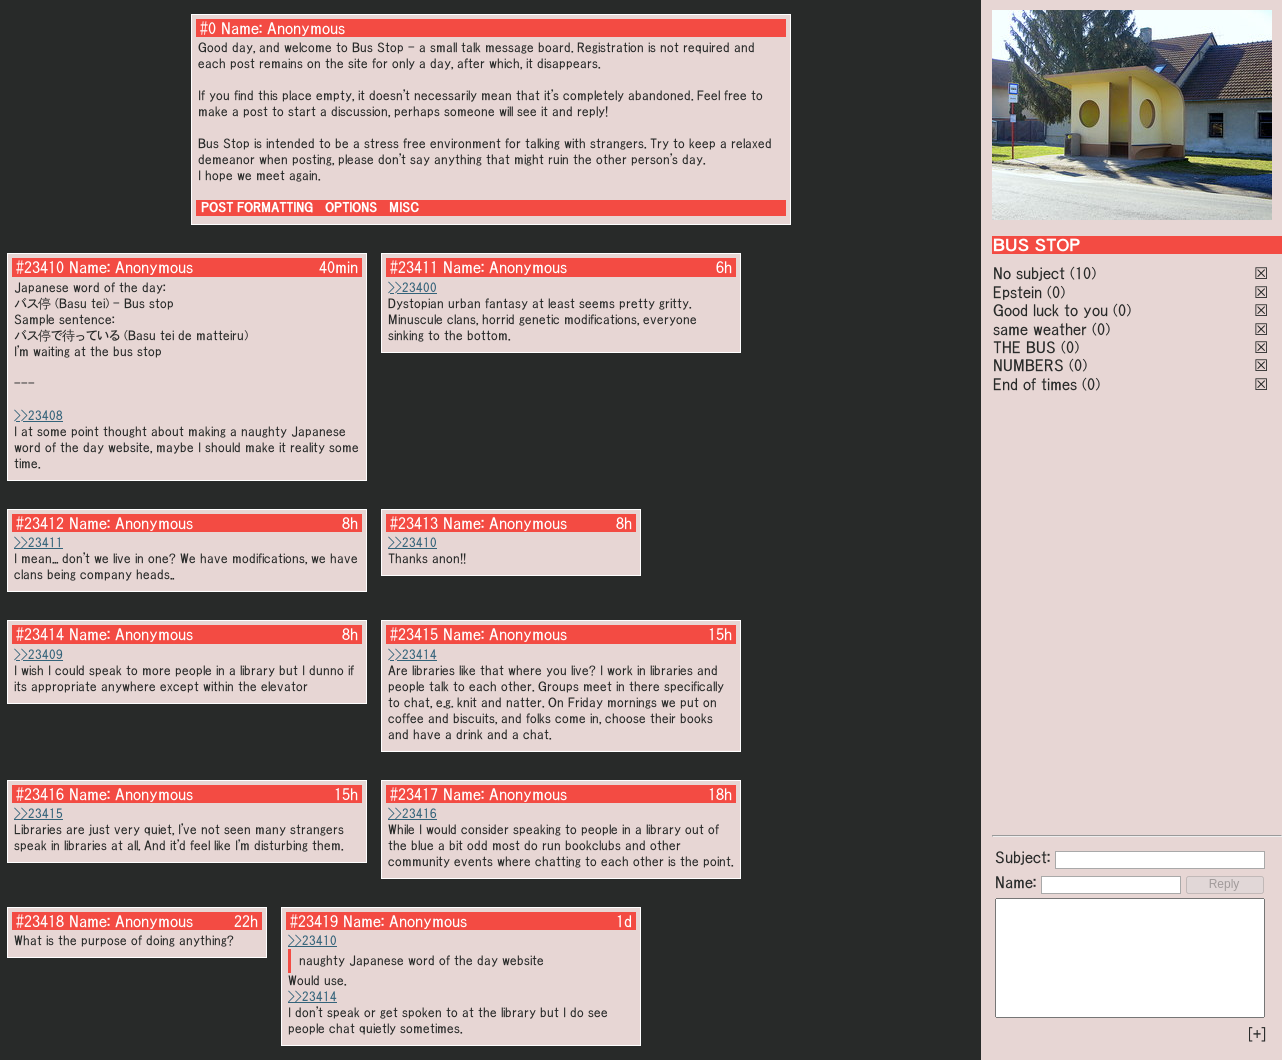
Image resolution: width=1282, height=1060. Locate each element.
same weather (1040, 329)
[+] (1257, 1034)
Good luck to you (1050, 310)
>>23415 (38, 813)
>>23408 (38, 415)
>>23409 (38, 654)
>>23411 (38, 542)
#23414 (40, 634)
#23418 (40, 921)
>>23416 (412, 813)
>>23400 (412, 287)
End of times (1035, 384)
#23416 (40, 794)
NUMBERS (1028, 365)
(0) (1056, 292)
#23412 (40, 523)
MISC (404, 207)
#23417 (414, 794)
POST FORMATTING (257, 207)
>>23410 (412, 542)
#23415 (414, 634)
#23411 (414, 267)
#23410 (40, 267)
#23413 (414, 523)
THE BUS (1024, 347)
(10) (1083, 273)
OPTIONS (351, 207)
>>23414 (412, 654)
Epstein (1017, 292)
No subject (1031, 273)
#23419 (314, 921)
